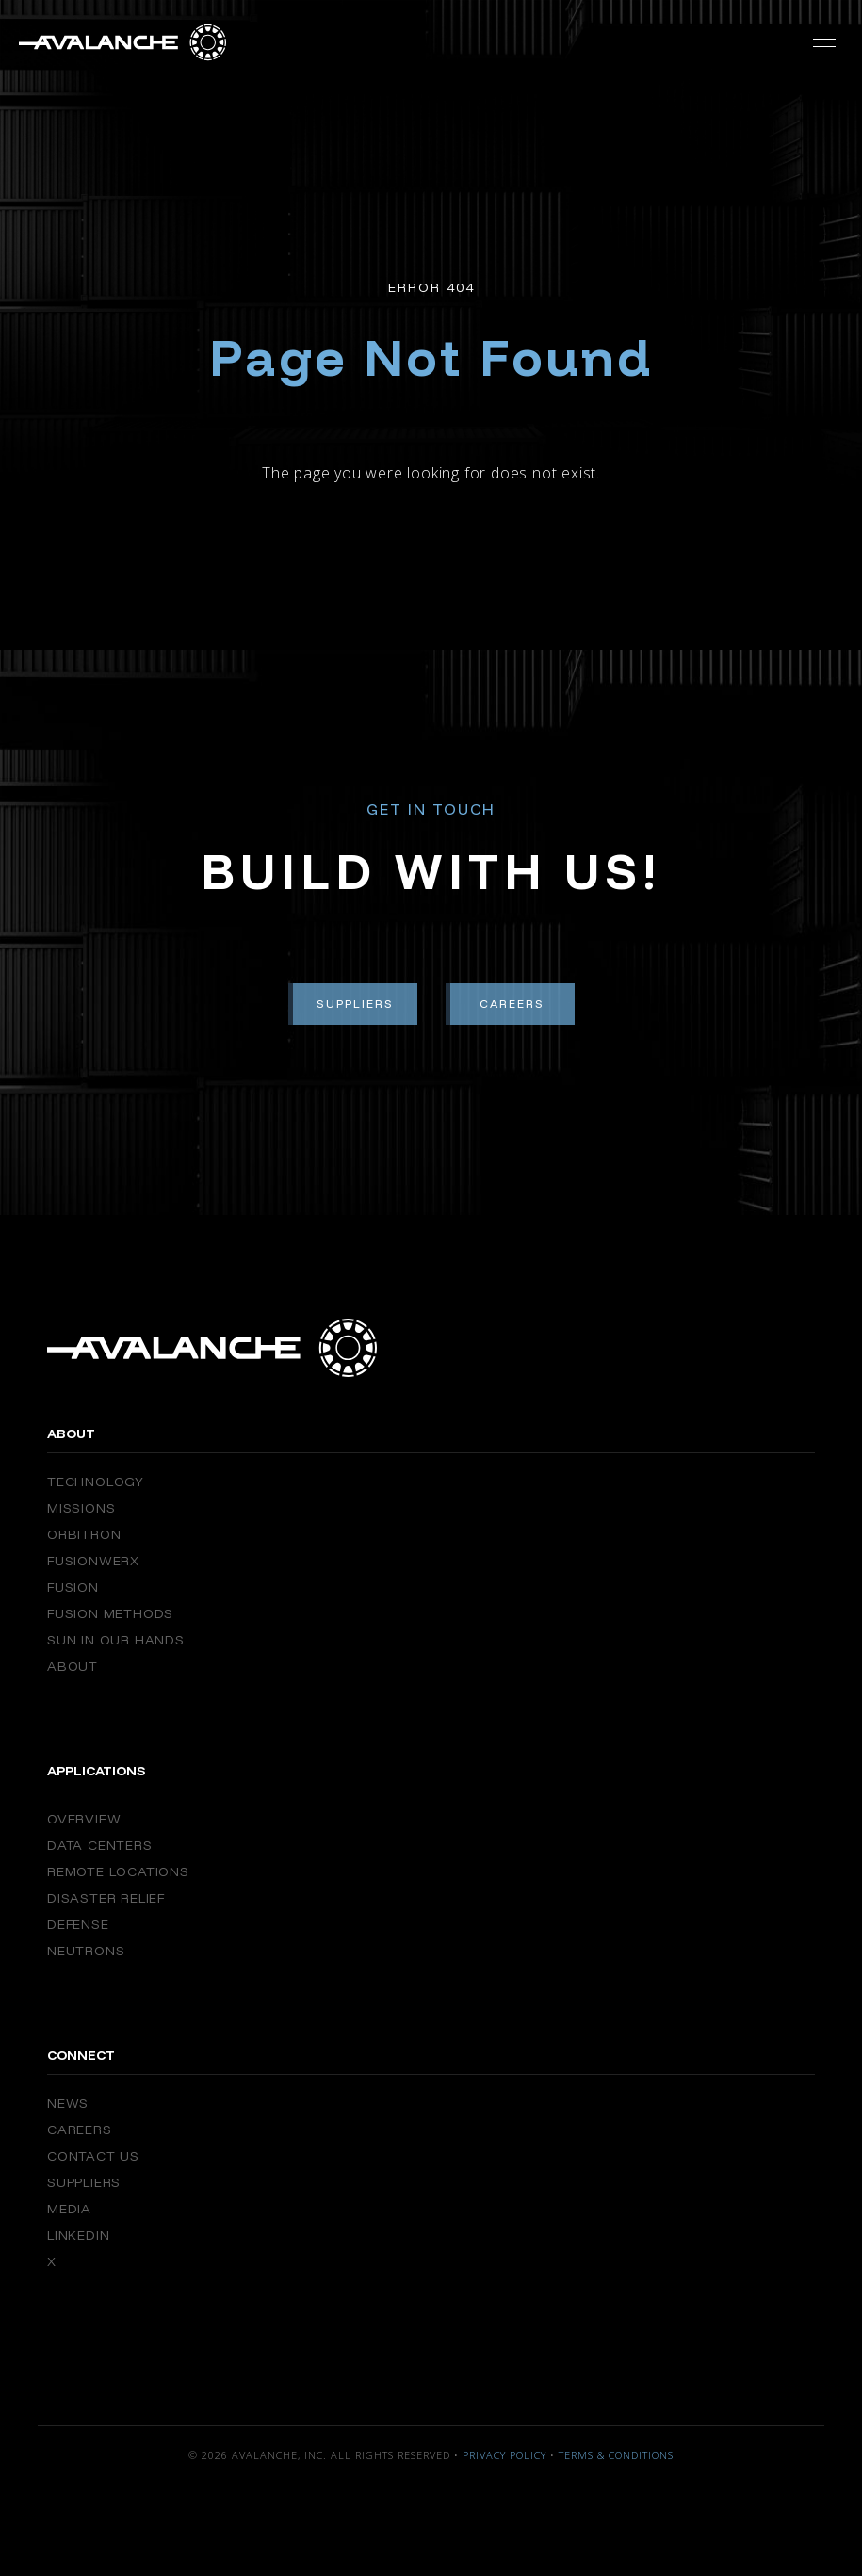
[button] (824, 42)
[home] (122, 42)
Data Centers (100, 1845)
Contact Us (93, 2155)
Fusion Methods (110, 1613)
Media (69, 2208)
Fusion (73, 1587)
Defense (78, 1924)
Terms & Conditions (616, 2455)
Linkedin (78, 2235)
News (68, 2103)
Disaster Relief (106, 1897)
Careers (512, 1003)
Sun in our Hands (116, 1639)
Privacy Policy (504, 2455)
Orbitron (84, 1534)
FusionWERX (93, 1560)
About (72, 1666)
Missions (81, 1507)
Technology (95, 1481)
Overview (84, 1818)
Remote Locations (118, 1871)
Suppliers (355, 1003)
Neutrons (85, 1950)
